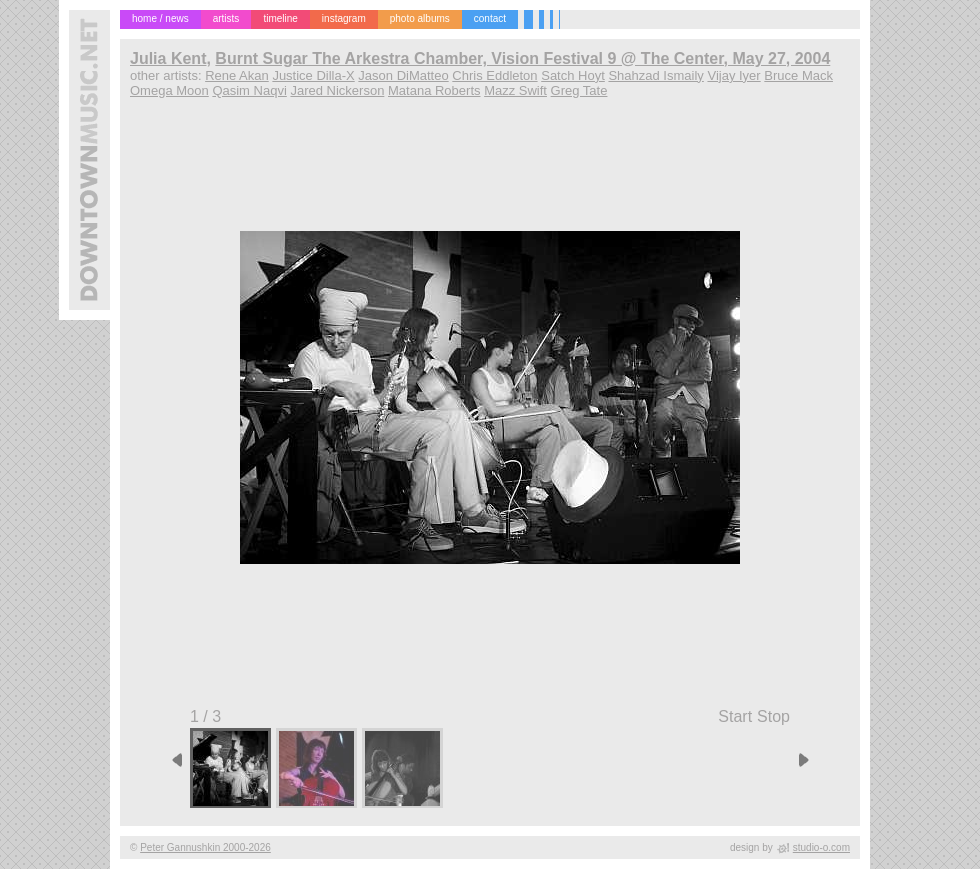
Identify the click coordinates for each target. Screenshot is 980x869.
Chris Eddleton (494, 75)
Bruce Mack (798, 75)
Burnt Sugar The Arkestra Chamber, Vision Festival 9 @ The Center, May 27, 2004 (522, 58)
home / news (160, 18)
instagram (344, 18)
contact (490, 18)
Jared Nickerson (337, 90)
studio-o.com (821, 847)
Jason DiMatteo (403, 75)
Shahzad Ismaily (655, 75)
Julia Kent (168, 58)
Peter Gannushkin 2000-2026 (205, 847)
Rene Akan (237, 75)
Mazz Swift (515, 90)
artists (226, 18)
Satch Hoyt (573, 75)
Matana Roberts (434, 90)
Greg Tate (579, 90)
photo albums (420, 18)
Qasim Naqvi (249, 90)
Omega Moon (169, 90)
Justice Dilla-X (313, 75)
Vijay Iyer (733, 75)
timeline (280, 18)
